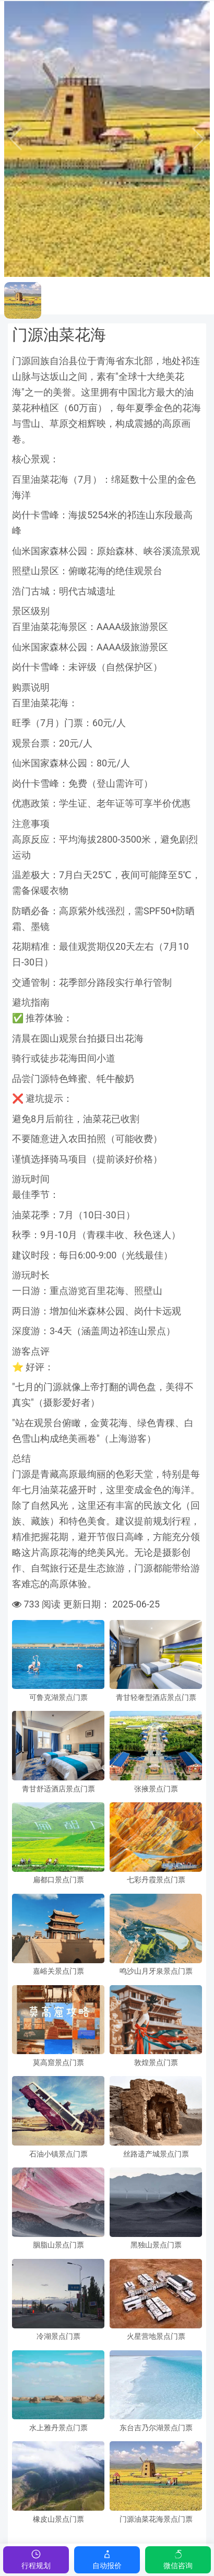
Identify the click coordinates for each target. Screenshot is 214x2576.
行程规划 (36, 2559)
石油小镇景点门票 (58, 2154)
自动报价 (107, 2559)
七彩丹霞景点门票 (156, 1880)
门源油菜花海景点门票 (156, 2519)
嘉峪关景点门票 (58, 1971)
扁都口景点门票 (58, 1880)
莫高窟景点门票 (58, 2063)
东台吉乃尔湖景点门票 (156, 2428)
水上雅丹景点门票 (58, 2428)
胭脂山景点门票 (58, 2245)
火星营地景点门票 (156, 2336)
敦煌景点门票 (156, 2063)
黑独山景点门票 (156, 2245)
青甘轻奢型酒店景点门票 (156, 1697)
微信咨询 (178, 2559)
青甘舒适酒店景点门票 (58, 1789)
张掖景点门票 (156, 1789)
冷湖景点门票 (58, 2336)
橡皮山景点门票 (58, 2519)
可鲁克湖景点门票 (58, 1697)
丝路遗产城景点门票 (156, 2154)
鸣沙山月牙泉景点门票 (156, 1971)
